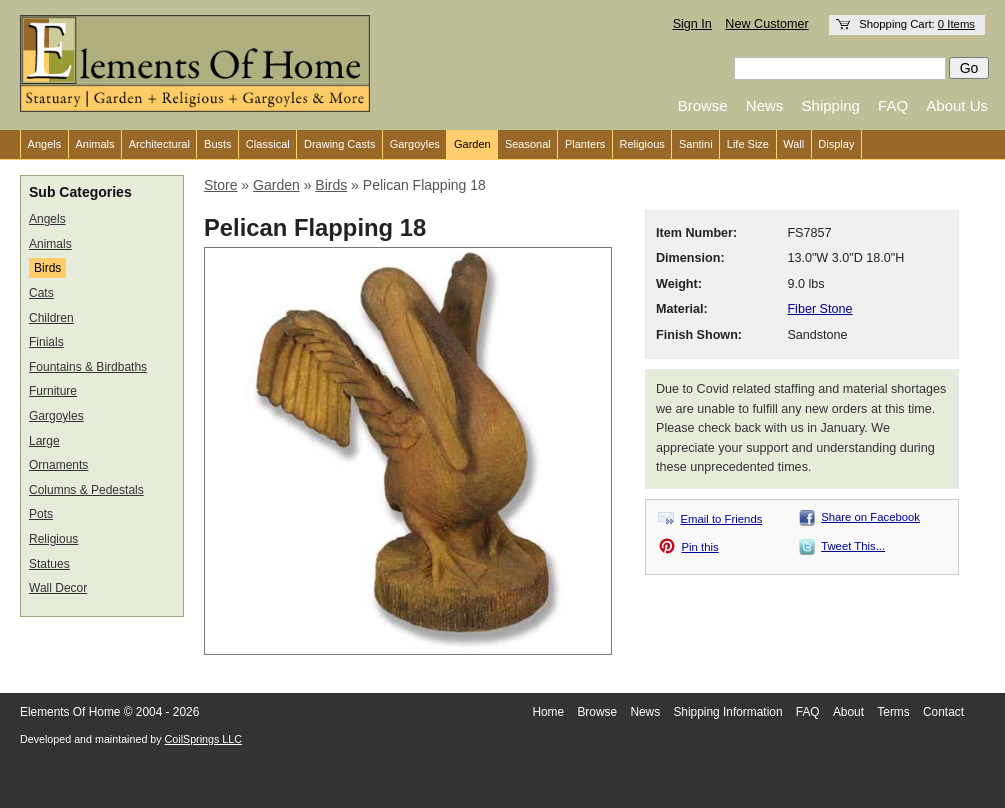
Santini (696, 144)
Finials (46, 342)
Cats (41, 293)
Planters (585, 144)
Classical (268, 144)
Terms (893, 712)
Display (836, 144)
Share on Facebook (870, 517)
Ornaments (58, 465)
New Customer (766, 24)
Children (51, 318)
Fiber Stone (819, 309)
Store (220, 185)
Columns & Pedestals (86, 490)
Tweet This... (853, 546)
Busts (218, 144)
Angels (45, 144)
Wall (793, 144)
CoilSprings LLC (203, 739)
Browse (703, 105)
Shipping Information (727, 712)
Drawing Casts (340, 144)
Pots (41, 514)
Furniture (53, 391)
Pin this (700, 547)
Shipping (831, 105)
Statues (49, 564)
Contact (943, 712)
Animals (94, 144)
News (765, 105)
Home (548, 712)
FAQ (893, 105)
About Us (957, 105)
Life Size (748, 144)
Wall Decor (58, 588)
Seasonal (528, 144)
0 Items (956, 24)
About (848, 712)
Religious (642, 144)
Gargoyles (415, 144)
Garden (472, 144)
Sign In (692, 24)
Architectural (159, 144)
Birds (47, 268)
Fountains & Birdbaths (88, 367)
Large (44, 441)
